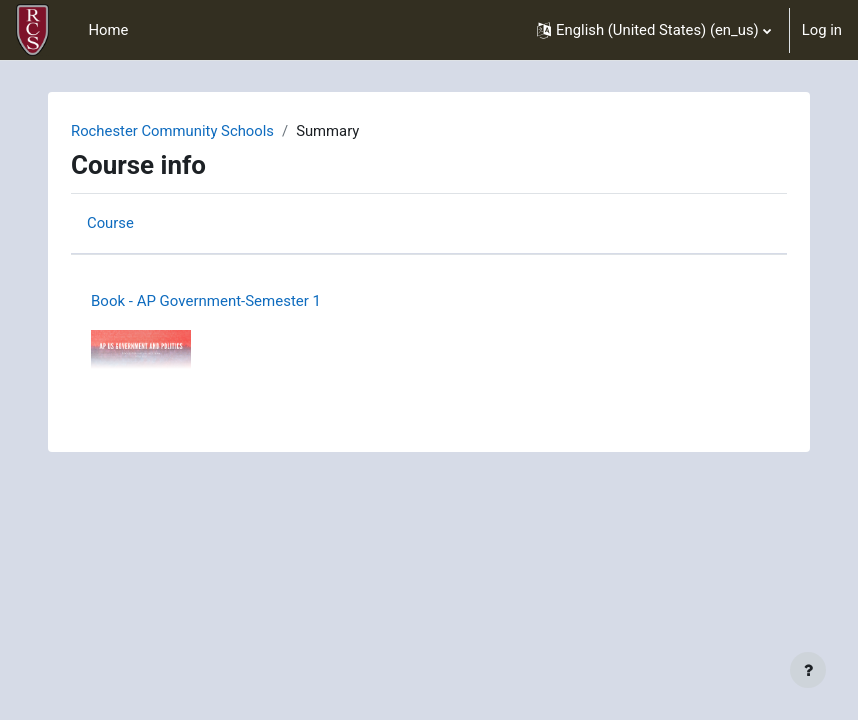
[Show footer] (808, 670)
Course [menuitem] (110, 223)
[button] (654, 30)
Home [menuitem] (108, 30)
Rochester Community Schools (172, 131)
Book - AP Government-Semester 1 (206, 301)
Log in (822, 30)
